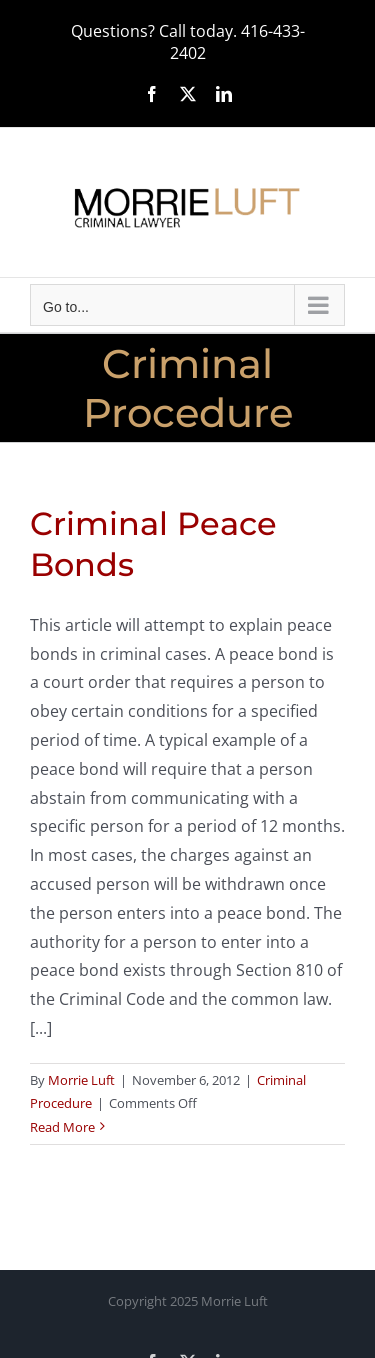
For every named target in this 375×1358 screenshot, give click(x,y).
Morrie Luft (81, 1080)
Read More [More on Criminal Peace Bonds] (62, 1127)
